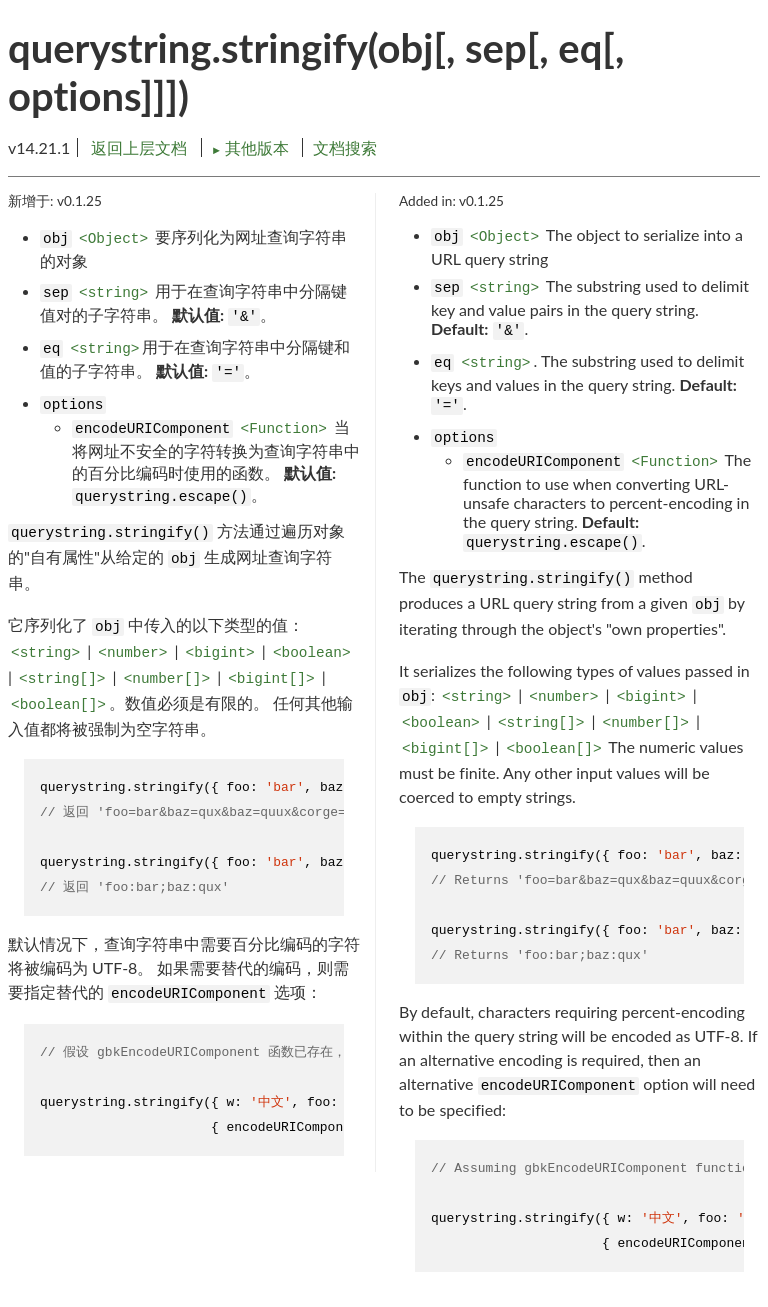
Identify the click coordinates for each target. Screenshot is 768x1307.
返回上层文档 (139, 147)
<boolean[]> (58, 705)
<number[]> (167, 679)
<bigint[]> (271, 679)
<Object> (113, 239)
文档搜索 (345, 147)
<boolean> (312, 653)
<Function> (284, 429)
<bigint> (220, 653)
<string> (113, 293)
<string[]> (62, 679)
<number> (132, 653)
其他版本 (252, 147)
